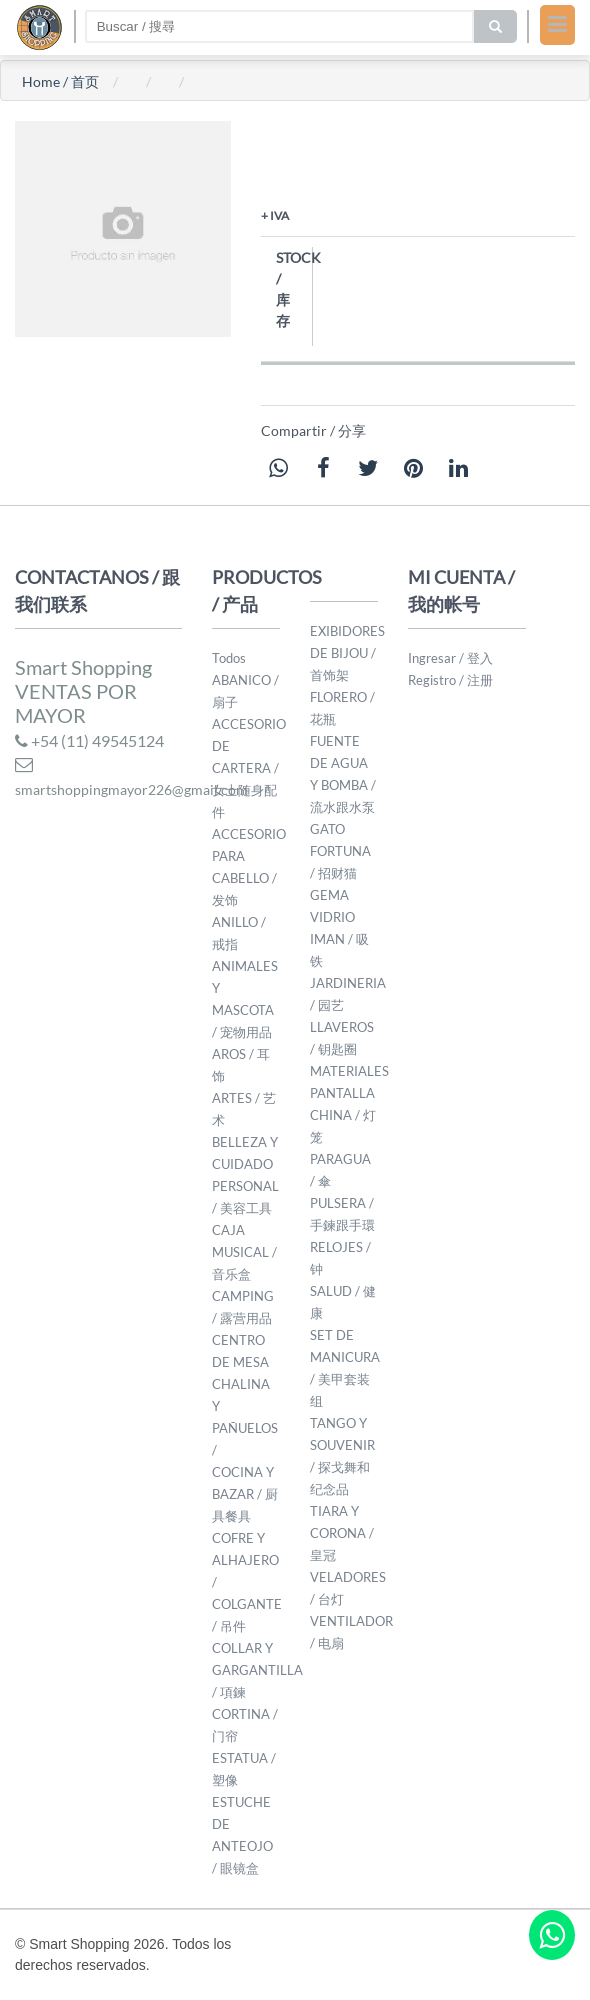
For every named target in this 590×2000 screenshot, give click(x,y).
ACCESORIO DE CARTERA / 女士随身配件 (249, 768)
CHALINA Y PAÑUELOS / (245, 1417)
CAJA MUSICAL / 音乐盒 (244, 1252)
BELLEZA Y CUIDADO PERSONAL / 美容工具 (245, 1175)
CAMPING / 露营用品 (243, 1307)
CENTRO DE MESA (240, 1351)
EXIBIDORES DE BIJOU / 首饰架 (347, 653)
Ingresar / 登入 (450, 658)
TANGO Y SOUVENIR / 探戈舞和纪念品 (342, 1456)
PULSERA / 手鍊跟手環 (342, 1214)
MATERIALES (349, 1071)
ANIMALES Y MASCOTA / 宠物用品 (245, 999)
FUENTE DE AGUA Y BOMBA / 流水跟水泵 (343, 774)
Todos (229, 658)
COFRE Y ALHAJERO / (245, 1560)
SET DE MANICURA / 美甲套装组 (345, 1368)
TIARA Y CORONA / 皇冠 (342, 1533)
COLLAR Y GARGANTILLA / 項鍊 (257, 1670)
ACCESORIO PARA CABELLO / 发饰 (249, 867)
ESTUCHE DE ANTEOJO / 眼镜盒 (242, 1835)
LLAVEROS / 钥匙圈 (342, 1038)
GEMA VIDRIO (332, 906)
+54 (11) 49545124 (89, 740)
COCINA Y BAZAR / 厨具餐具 (245, 1494)
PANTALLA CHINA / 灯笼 (343, 1115)
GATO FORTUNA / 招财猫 (340, 851)
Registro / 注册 (450, 680)
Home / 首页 (60, 81)
